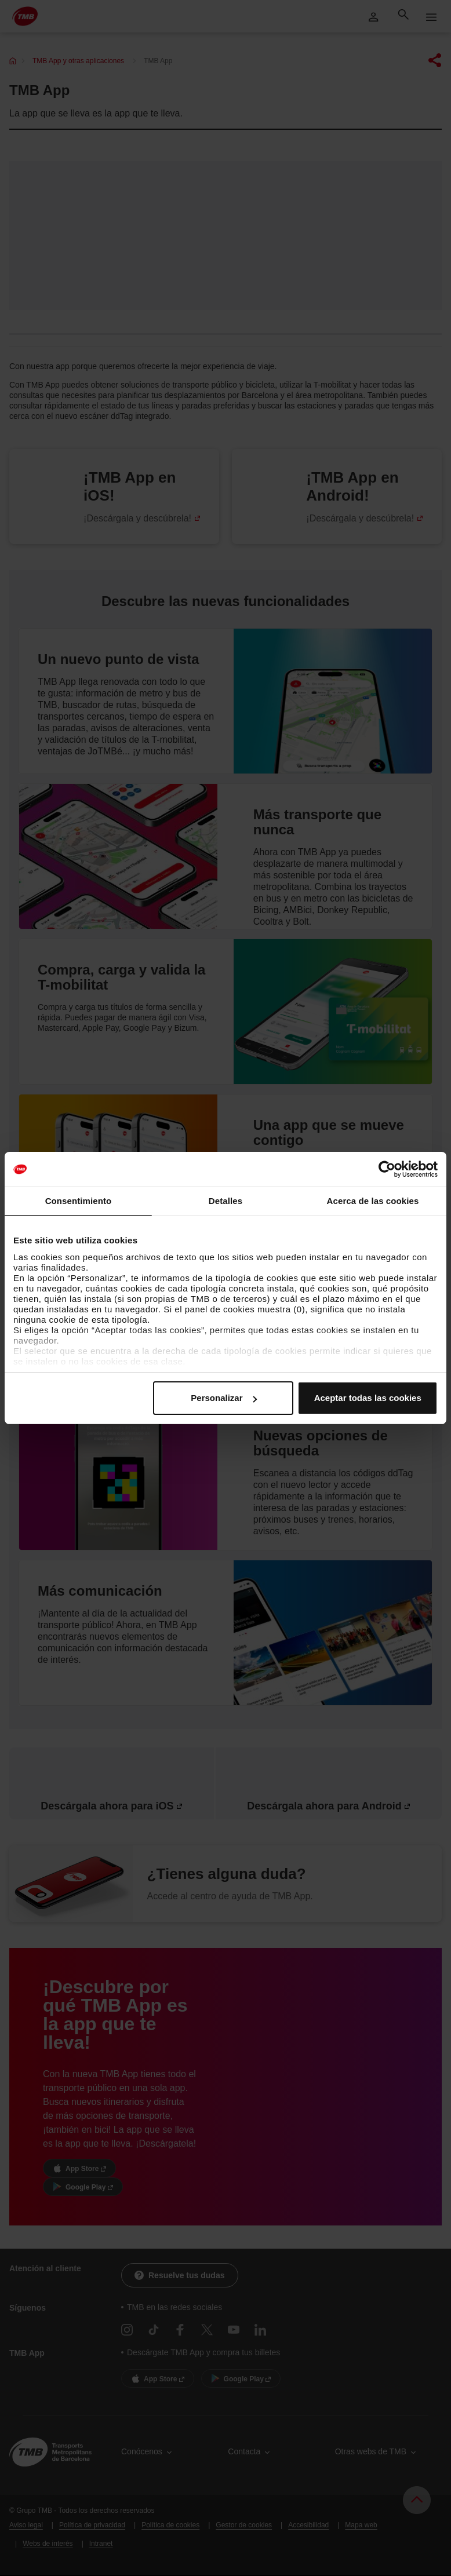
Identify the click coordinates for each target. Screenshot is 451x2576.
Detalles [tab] (225, 1201)
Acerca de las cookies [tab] (373, 1201)
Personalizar (223, 1398)
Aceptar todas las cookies (367, 1398)
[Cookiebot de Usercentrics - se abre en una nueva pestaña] (387, 1169)
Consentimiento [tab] (78, 1201)
